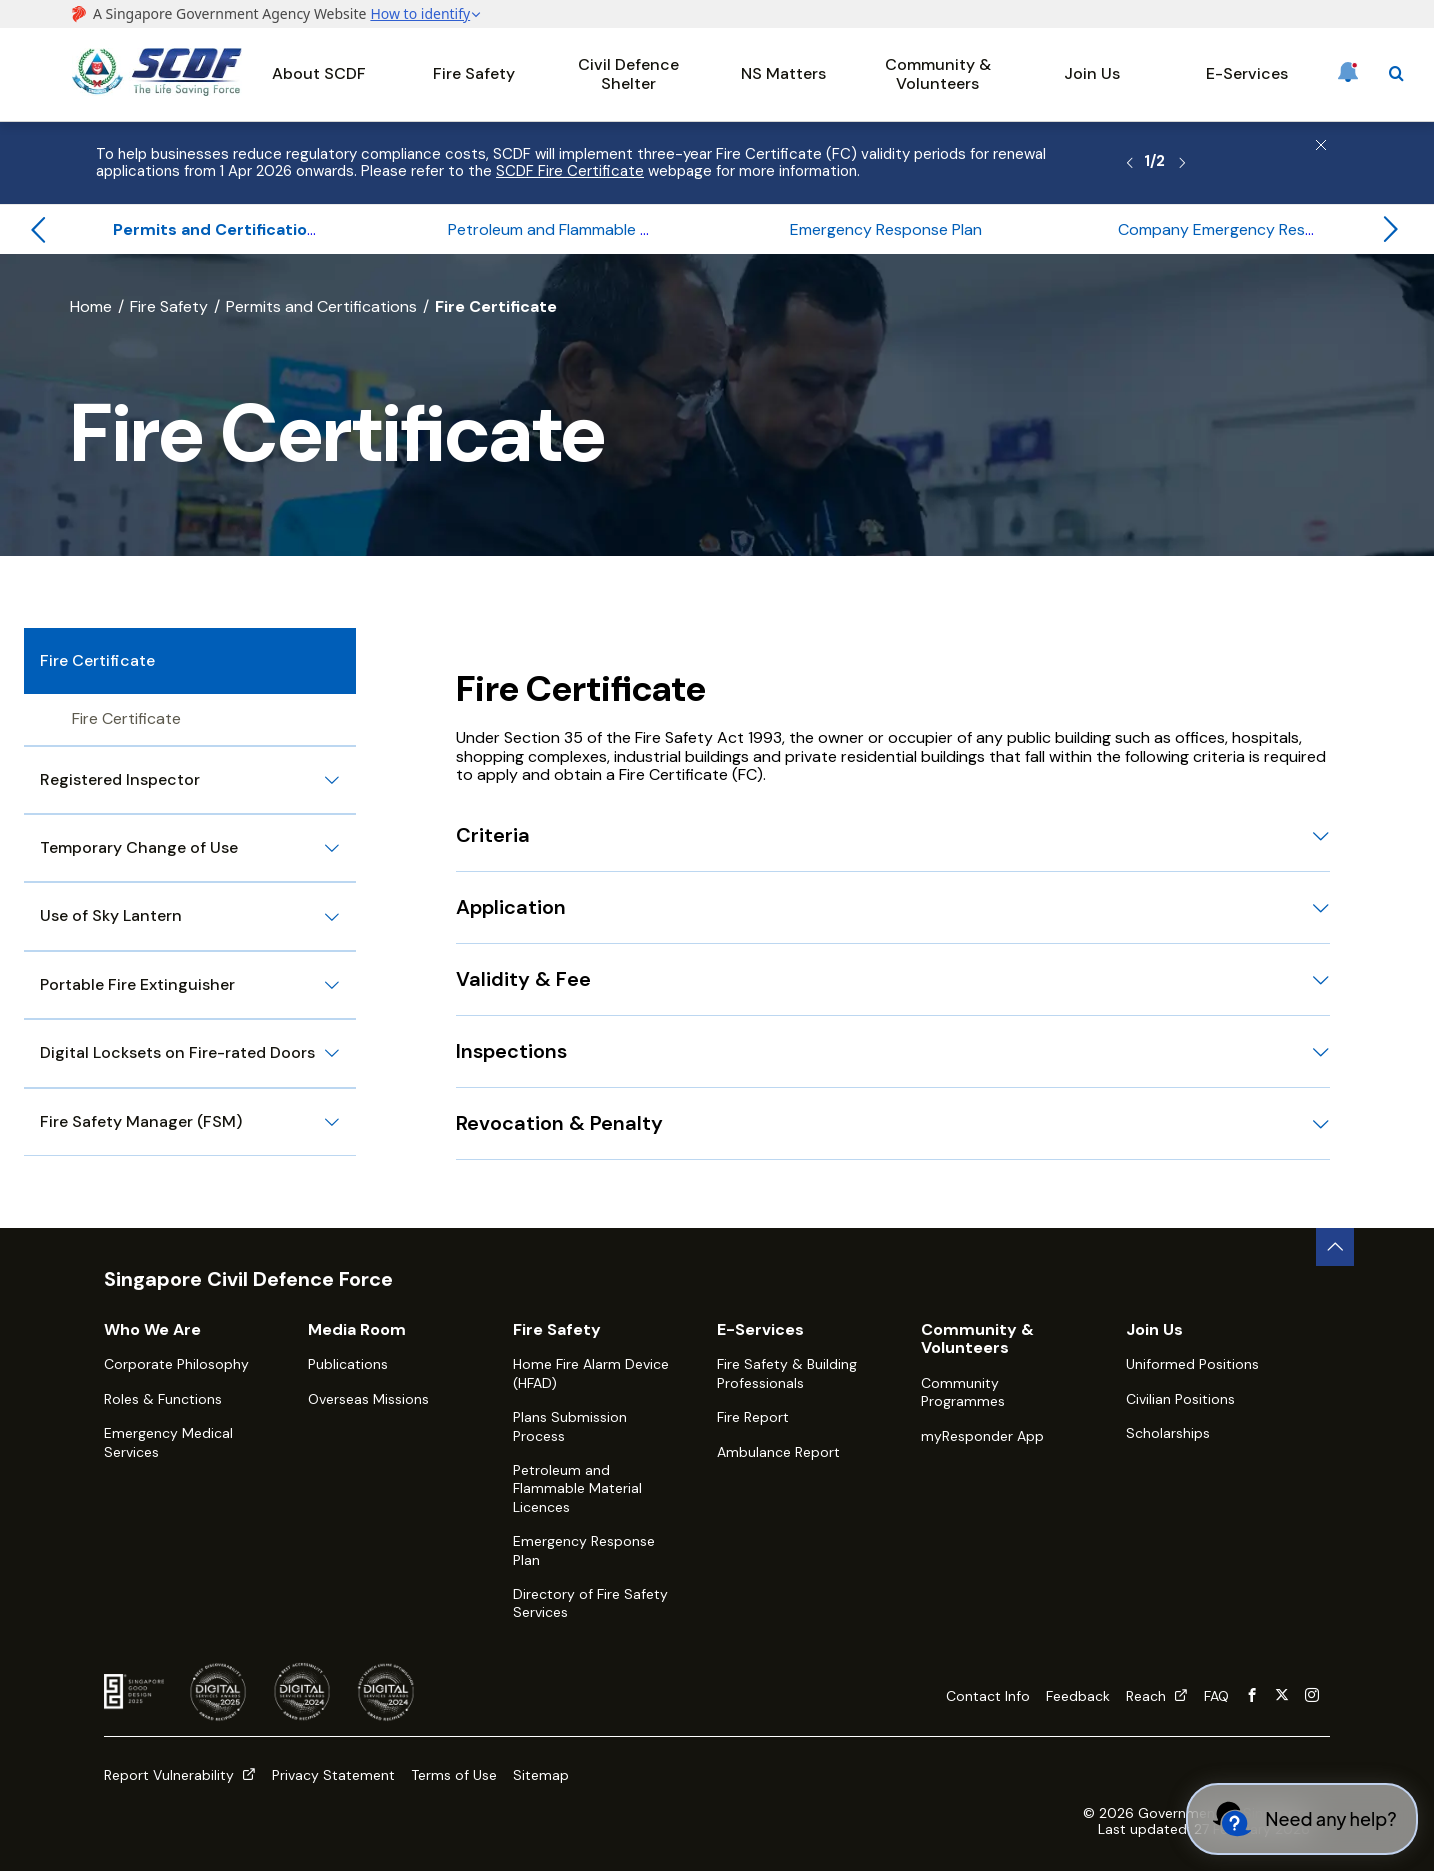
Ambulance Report (778, 1452)
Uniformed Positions (1192, 1364)
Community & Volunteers (938, 73)
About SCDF (319, 73)
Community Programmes (963, 1392)
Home (91, 306)
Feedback (1078, 1696)
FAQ (1216, 1696)
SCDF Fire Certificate (570, 171)
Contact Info (988, 1696)
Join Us (1092, 73)
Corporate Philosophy (176, 1364)
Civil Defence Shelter (628, 73)
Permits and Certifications (321, 306)
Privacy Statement (333, 1775)
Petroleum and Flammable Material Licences (577, 1488)
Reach (1157, 1696)
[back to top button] (1335, 1247)
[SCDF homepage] (157, 90)
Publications (348, 1364)
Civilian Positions (1180, 1399)
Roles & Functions (163, 1399)
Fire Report (753, 1417)
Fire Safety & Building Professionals (787, 1373)
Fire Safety (474, 73)
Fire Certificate (126, 718)
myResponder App (982, 1436)
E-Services (1247, 73)
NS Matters (783, 73)
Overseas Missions (368, 1399)
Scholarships (1168, 1433)
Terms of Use (454, 1775)
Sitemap (541, 1775)
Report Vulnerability (180, 1775)
